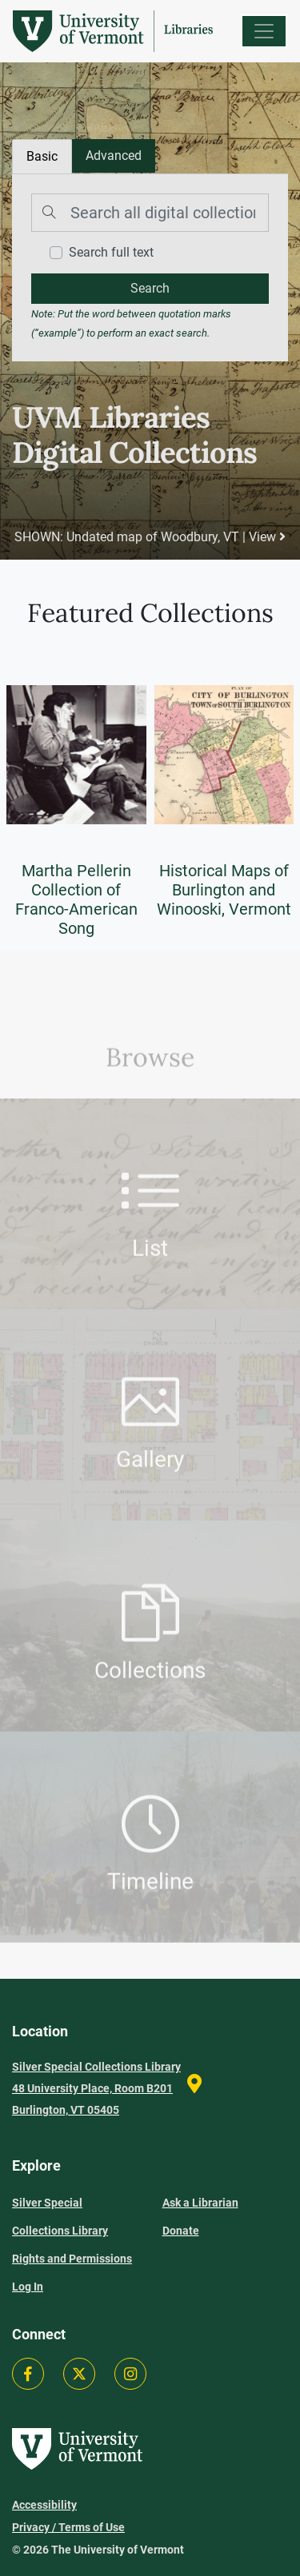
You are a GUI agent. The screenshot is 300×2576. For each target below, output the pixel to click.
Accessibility (44, 2504)
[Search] (150, 212)
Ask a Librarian (200, 2202)
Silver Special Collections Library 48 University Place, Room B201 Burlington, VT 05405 (96, 2088)
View (267, 536)
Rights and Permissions (72, 2258)
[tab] (113, 156)
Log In (27, 2286)
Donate (180, 2230)
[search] (150, 288)
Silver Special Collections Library (60, 2216)
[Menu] (264, 31)
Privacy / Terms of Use (68, 2527)
